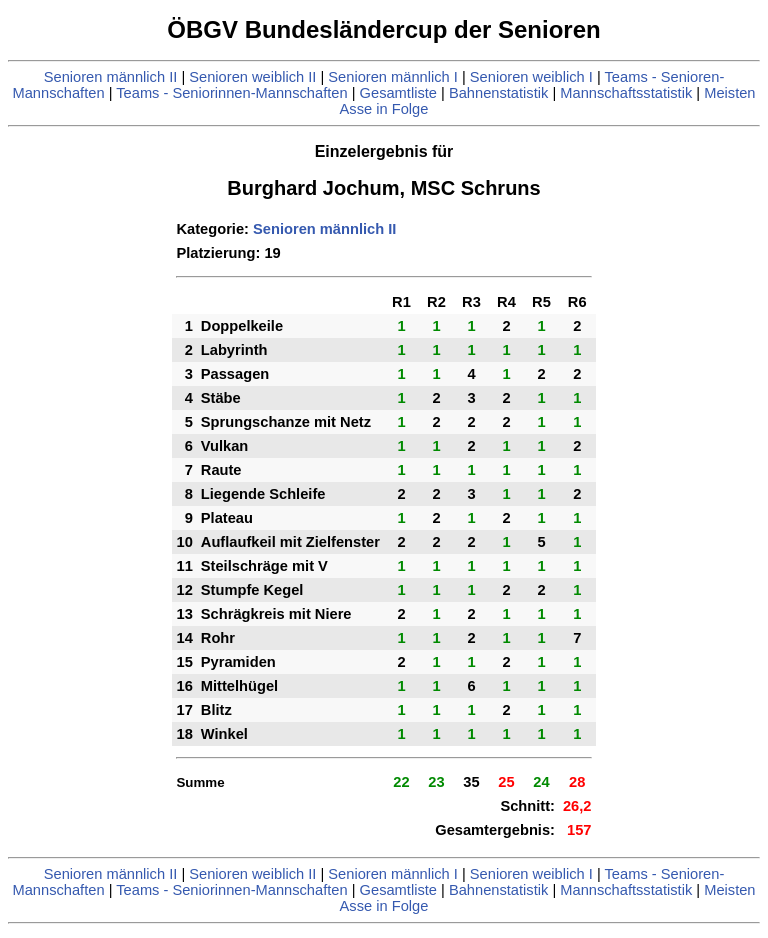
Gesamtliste (398, 93)
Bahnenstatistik (498, 93)
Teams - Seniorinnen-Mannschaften (231, 93)
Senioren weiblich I (531, 77)
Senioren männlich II (111, 77)
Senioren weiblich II (252, 77)
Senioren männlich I (393, 77)
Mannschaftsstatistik (626, 93)
